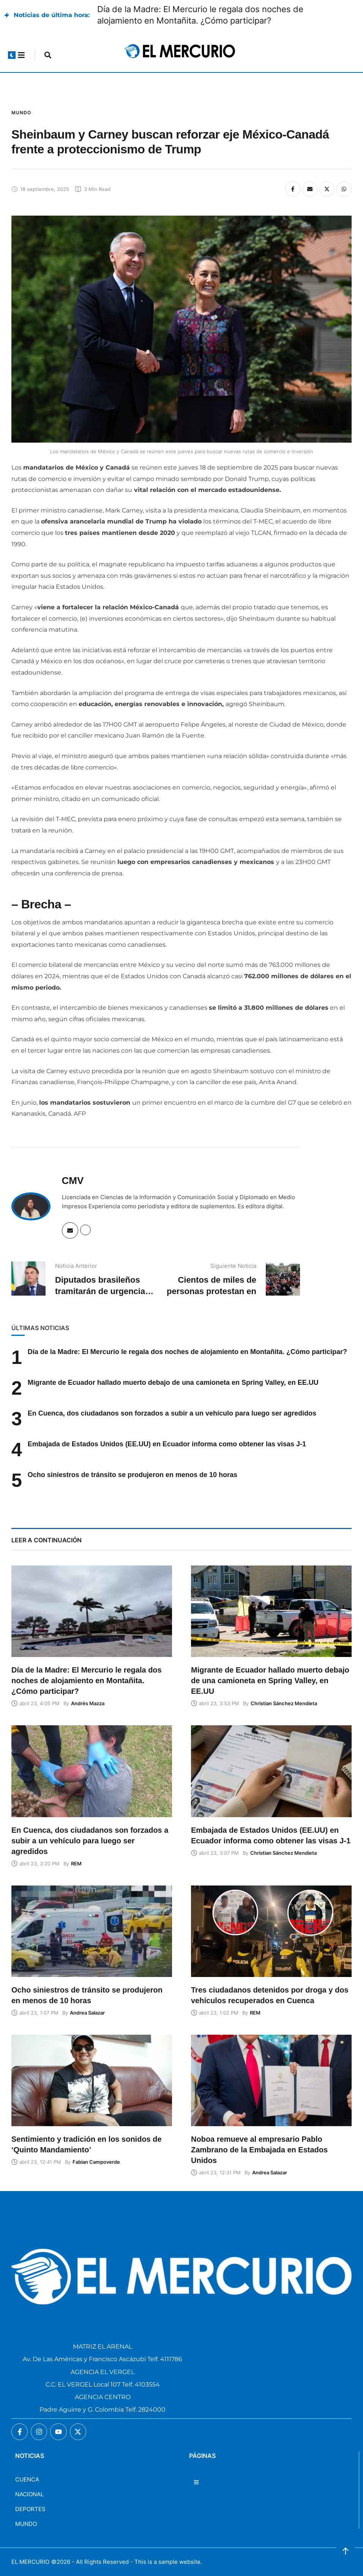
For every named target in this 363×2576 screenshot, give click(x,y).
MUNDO (26, 2523)
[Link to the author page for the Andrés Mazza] (87, 1703)
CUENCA (27, 2479)
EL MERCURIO (30, 2561)
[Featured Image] (91, 1611)
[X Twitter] (327, 189)
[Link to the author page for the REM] (76, 1863)
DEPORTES (30, 2509)
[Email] (309, 189)
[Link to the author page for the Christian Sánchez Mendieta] (284, 1703)
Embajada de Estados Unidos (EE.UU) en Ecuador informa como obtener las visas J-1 (167, 1444)
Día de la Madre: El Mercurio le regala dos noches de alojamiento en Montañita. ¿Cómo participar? (187, 1352)
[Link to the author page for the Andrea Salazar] (87, 2013)
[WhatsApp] (344, 189)
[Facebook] (292, 189)
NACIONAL (29, 2494)
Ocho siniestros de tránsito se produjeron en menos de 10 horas (132, 1475)
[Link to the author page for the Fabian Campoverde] (96, 2162)
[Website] (85, 1230)
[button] (12, 55)
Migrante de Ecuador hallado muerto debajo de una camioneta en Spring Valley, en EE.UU (173, 1382)
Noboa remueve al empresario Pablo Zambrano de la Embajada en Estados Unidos (259, 2150)
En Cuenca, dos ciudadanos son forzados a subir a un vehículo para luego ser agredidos (172, 1413)
